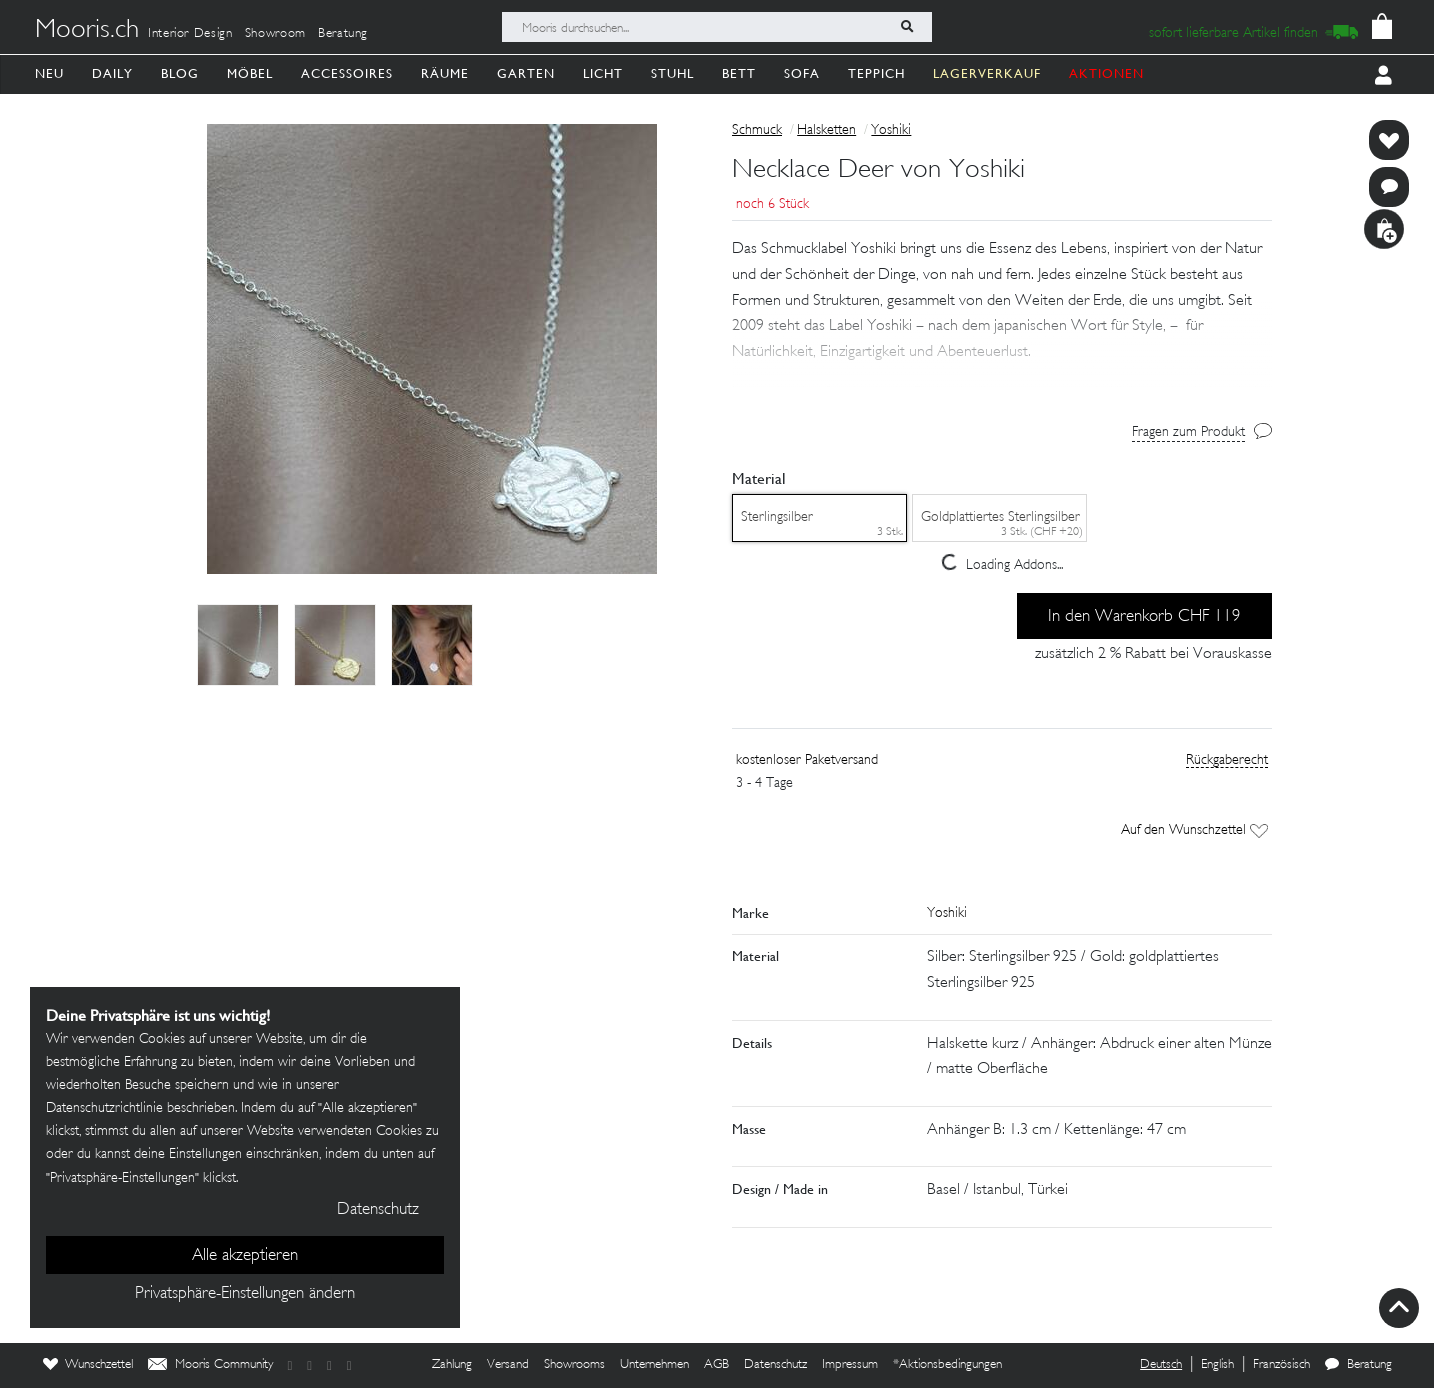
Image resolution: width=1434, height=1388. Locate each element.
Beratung (343, 34)
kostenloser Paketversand (807, 760)
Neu (49, 73)
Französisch (1281, 1365)
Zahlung (452, 1365)
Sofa (802, 73)
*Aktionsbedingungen (947, 1365)
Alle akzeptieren (245, 1256)
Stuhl (672, 73)
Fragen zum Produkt (1188, 432)
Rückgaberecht (1227, 760)
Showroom (275, 34)
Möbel (250, 73)
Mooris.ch (87, 31)
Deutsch (1161, 1365)
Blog (180, 73)
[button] (1002, 342)
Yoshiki (891, 130)
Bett (739, 73)
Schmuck (757, 130)
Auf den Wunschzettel (1194, 830)
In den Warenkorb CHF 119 (1144, 617)
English (1217, 1365)
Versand (508, 1365)
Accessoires (347, 73)
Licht (603, 73)
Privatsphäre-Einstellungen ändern (245, 1294)
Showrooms (574, 1365)
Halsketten (826, 130)
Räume (445, 73)
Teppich (876, 73)
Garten (526, 73)
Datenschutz (775, 1365)
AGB (716, 1365)
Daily (112, 73)
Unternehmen (654, 1365)
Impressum (850, 1365)
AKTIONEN (1106, 73)
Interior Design (190, 34)
